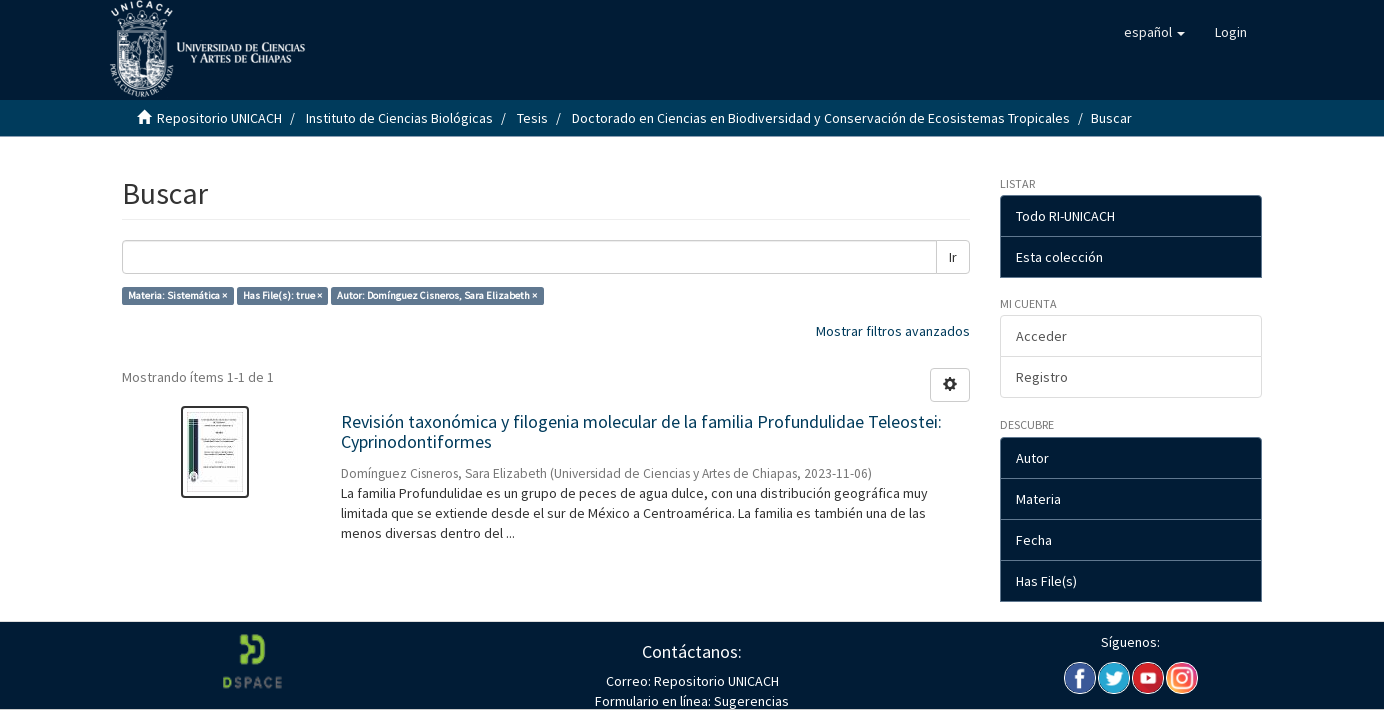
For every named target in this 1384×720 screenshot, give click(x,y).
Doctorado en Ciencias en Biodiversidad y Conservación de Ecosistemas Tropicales (821, 118)
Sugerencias (750, 701)
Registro (1042, 377)
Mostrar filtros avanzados (893, 331)
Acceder (1041, 336)
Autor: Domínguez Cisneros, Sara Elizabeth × (437, 295)
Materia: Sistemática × (177, 295)
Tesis (532, 118)
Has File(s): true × (282, 295)
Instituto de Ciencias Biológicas (399, 118)
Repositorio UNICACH (219, 118)
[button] (1154, 32)
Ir (953, 257)
